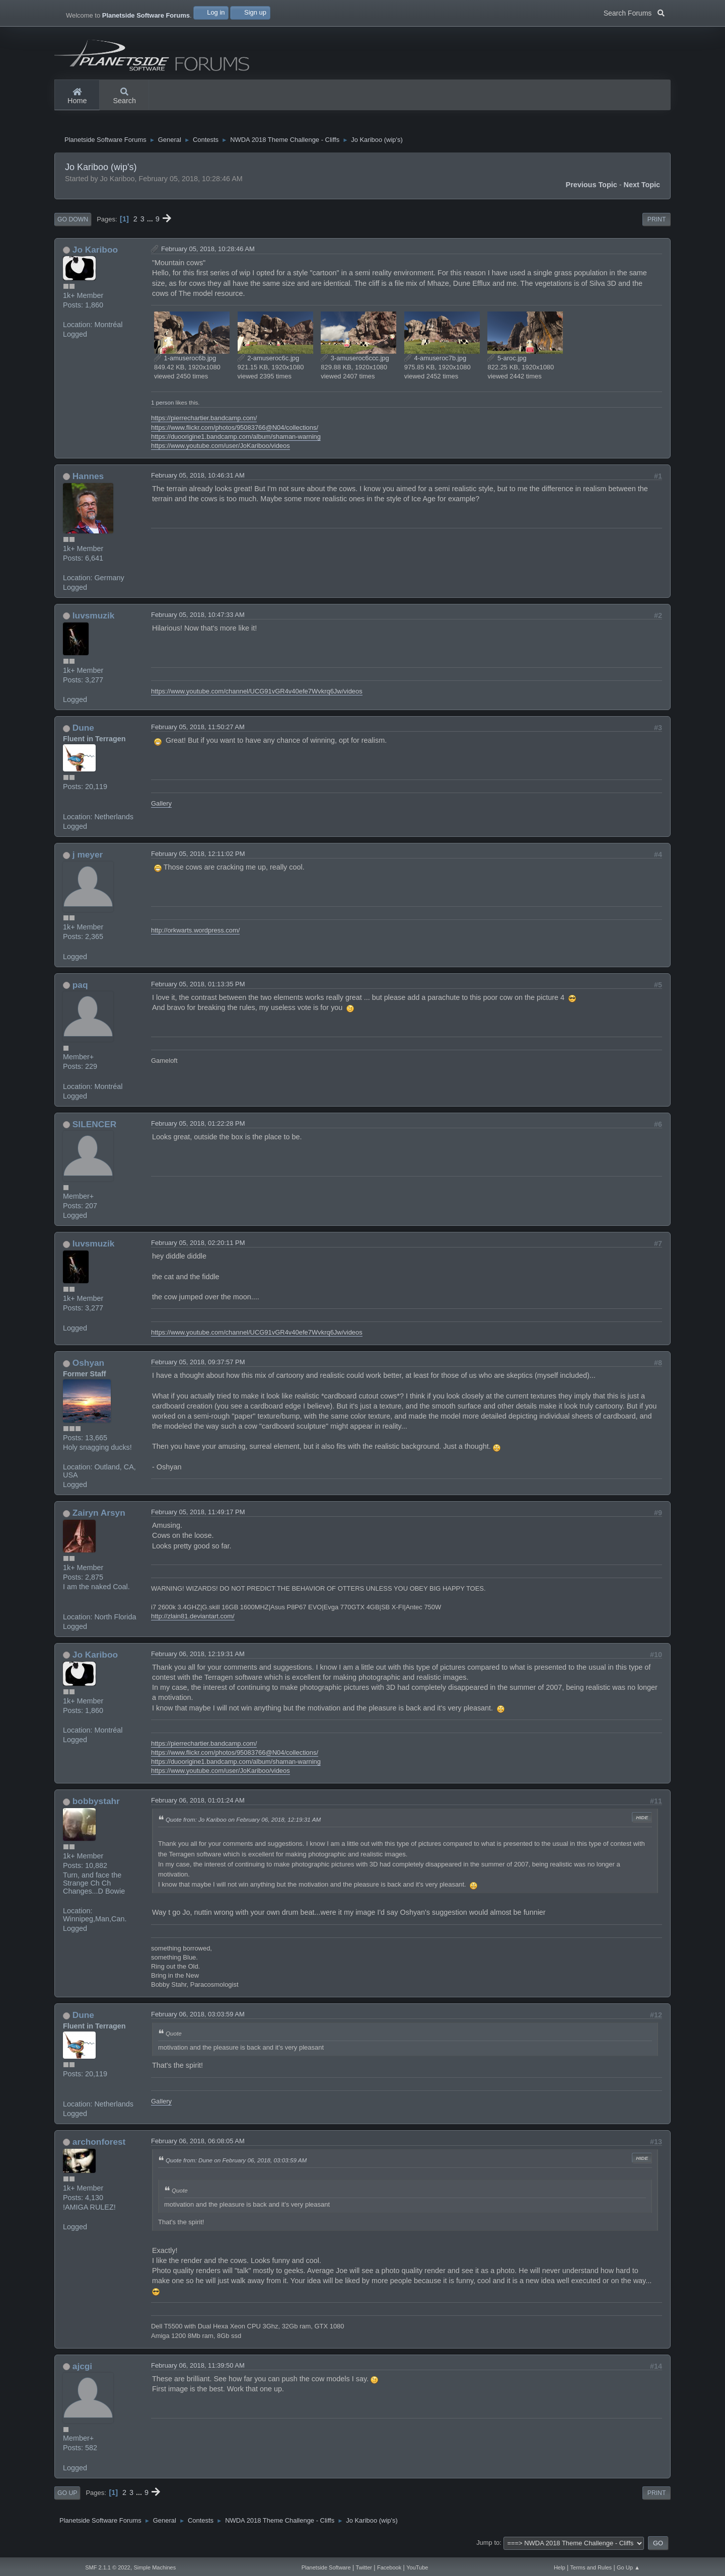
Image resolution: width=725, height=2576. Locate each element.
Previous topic (591, 189)
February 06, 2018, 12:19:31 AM (198, 1658)
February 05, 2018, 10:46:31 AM (198, 479)
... (151, 223)
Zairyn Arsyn (98, 1517)
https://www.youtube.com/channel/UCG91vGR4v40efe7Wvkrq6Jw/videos (256, 695)
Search (124, 97)
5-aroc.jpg (506, 362)
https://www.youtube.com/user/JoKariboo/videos (220, 449)
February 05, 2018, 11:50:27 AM (198, 731)
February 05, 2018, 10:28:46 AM (208, 253)
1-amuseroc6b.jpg (185, 362)
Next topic (642, 189)
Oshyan (88, 1367)
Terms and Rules (591, 2567)
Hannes (88, 480)
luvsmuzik (93, 619)
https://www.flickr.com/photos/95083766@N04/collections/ (234, 431)
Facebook (389, 2567)
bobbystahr (96, 1805)
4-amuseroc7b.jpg (435, 362)
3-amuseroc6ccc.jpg (355, 362)
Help (559, 2567)
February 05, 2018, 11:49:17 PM (198, 1516)
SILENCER (94, 1128)
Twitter (364, 2567)
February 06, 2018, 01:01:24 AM (198, 1804)
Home (77, 97)
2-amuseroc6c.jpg (269, 362)
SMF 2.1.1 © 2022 (107, 2567)
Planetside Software (326, 2567)
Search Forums (634, 12)
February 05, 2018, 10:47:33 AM (198, 618)
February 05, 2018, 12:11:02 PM (198, 858)
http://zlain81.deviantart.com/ (193, 1620)
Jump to (487, 2547)
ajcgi (82, 2370)
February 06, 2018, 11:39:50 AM (198, 2369)
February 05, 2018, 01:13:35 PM (198, 988)
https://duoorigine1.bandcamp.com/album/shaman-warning (236, 440)
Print (656, 223)
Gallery (161, 808)
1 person (162, 406)
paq (80, 989)
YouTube (417, 2567)
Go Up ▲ (628, 2567)
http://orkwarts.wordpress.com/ (195, 934)
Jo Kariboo (95, 254)
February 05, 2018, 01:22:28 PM (198, 1127)
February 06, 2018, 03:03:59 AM (198, 2018)
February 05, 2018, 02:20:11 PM (198, 1247)
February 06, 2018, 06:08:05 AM (198, 2145)
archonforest (99, 2146)
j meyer (87, 858)
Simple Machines (154, 2567)
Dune (83, 732)
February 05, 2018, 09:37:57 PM (198, 1366)
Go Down (72, 223)
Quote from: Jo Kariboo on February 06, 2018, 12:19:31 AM (243, 1823)
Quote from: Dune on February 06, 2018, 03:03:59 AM (236, 2164)
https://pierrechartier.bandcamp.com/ (204, 422)
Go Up (67, 2497)
